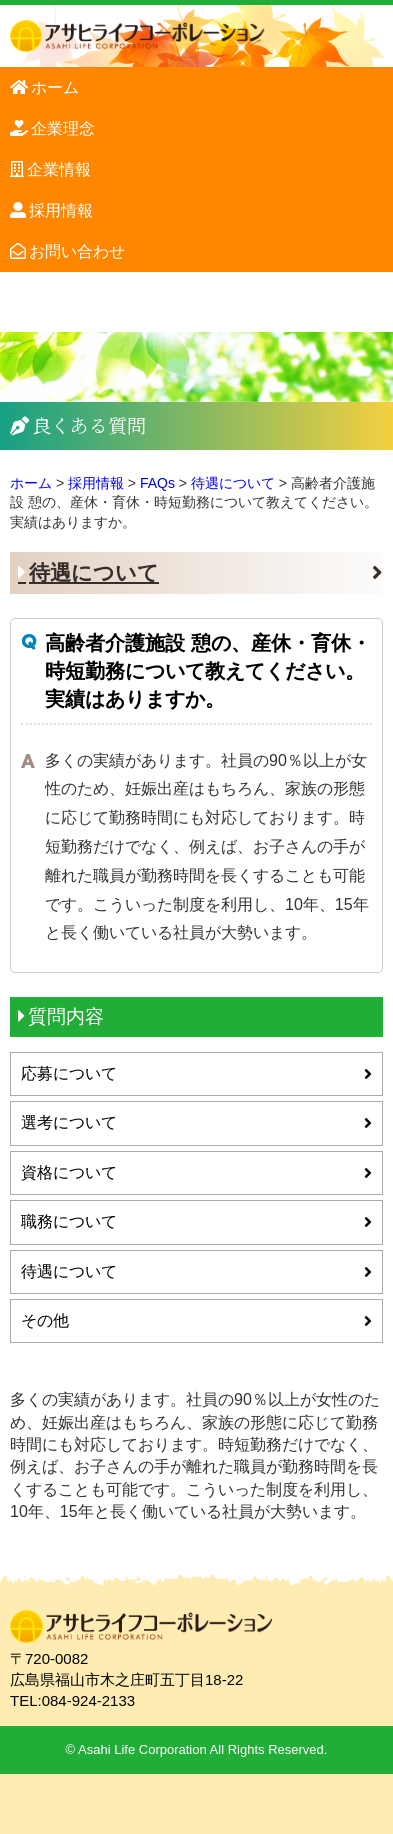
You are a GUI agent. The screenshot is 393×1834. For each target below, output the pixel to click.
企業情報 (59, 169)
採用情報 (61, 210)
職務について (69, 1221)
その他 (45, 1320)
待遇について (94, 572)
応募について (69, 1073)
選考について (69, 1122)
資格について (69, 1172)
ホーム (55, 87)
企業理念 (63, 128)
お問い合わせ (77, 251)
